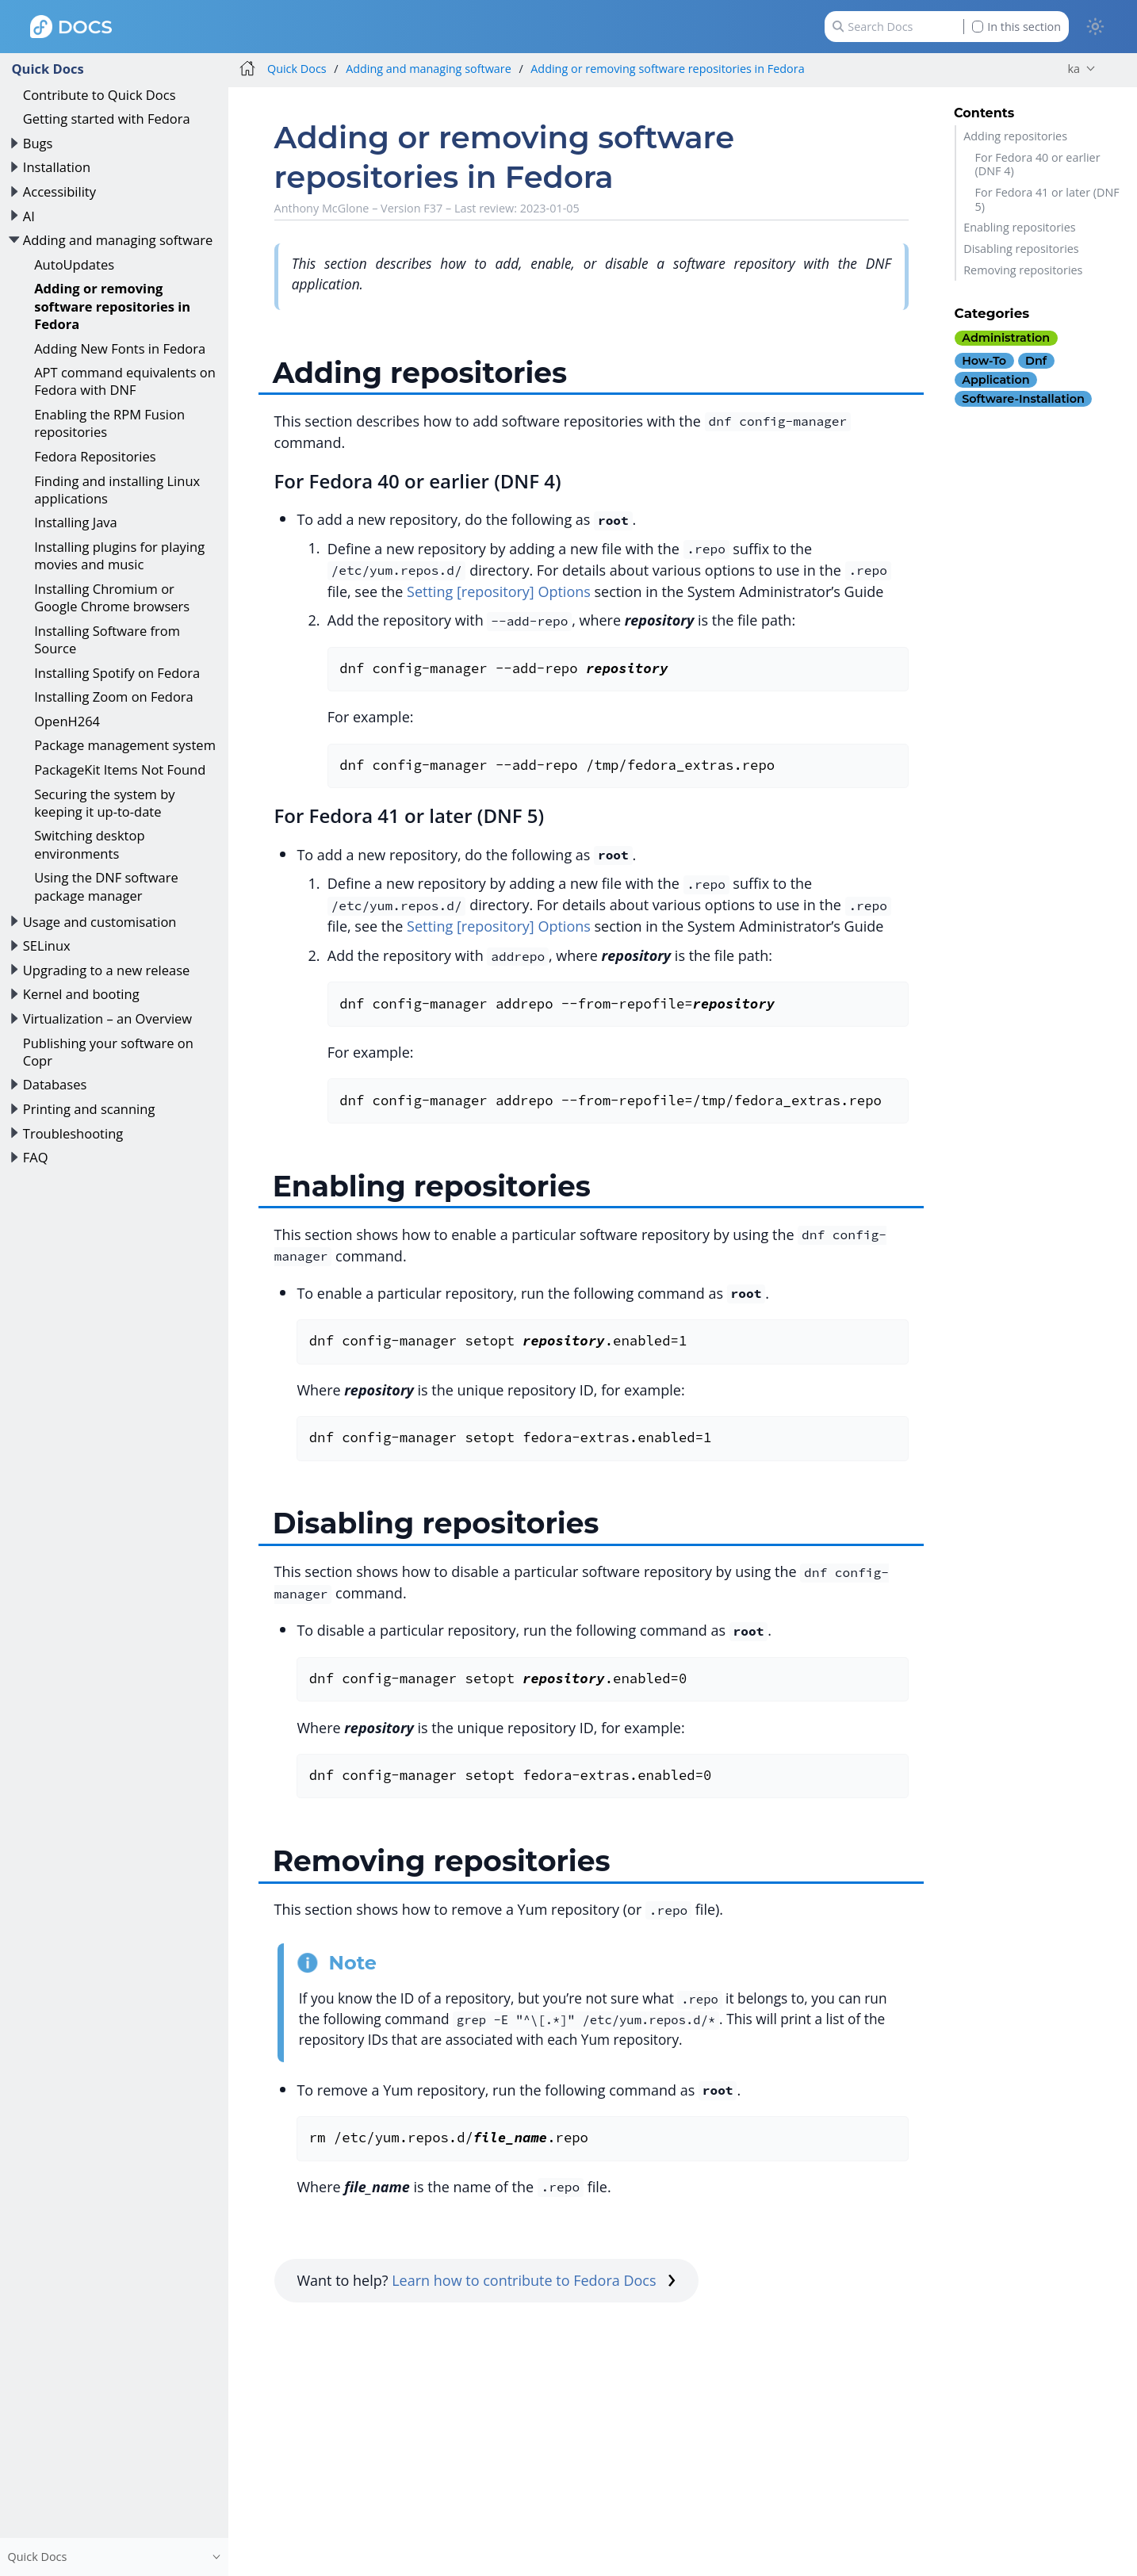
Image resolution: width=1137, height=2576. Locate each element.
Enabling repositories (1019, 227)
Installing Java (75, 522)
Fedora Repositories (95, 456)
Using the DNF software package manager (106, 886)
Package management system (125, 745)
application (995, 380)
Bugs (38, 143)
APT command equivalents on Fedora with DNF (125, 381)
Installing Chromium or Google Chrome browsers (112, 597)
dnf (1036, 361)
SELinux (47, 945)
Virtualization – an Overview (107, 1018)
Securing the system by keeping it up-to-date (104, 803)
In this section (1016, 26)
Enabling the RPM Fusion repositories (109, 423)
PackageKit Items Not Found (119, 769)
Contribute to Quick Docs (99, 95)
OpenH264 (67, 721)
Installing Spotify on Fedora (117, 673)
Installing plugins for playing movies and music (119, 555)
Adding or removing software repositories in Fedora (112, 306)
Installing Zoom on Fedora (113, 696)
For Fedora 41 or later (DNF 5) (1047, 199)
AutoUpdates (74, 264)
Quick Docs (47, 68)
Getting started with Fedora (106, 118)
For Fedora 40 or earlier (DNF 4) (1038, 164)
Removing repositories (1022, 270)
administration (1006, 338)
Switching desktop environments (89, 844)
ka (1073, 68)
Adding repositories (1015, 136)
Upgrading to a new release (106, 970)
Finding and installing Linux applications (117, 489)
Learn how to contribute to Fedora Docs (534, 2280)
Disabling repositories (1021, 248)
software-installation (1023, 399)
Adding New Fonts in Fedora (119, 348)
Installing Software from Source (107, 639)
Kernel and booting (81, 994)
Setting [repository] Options (499, 591)
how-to (984, 361)
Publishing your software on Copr (108, 1052)
